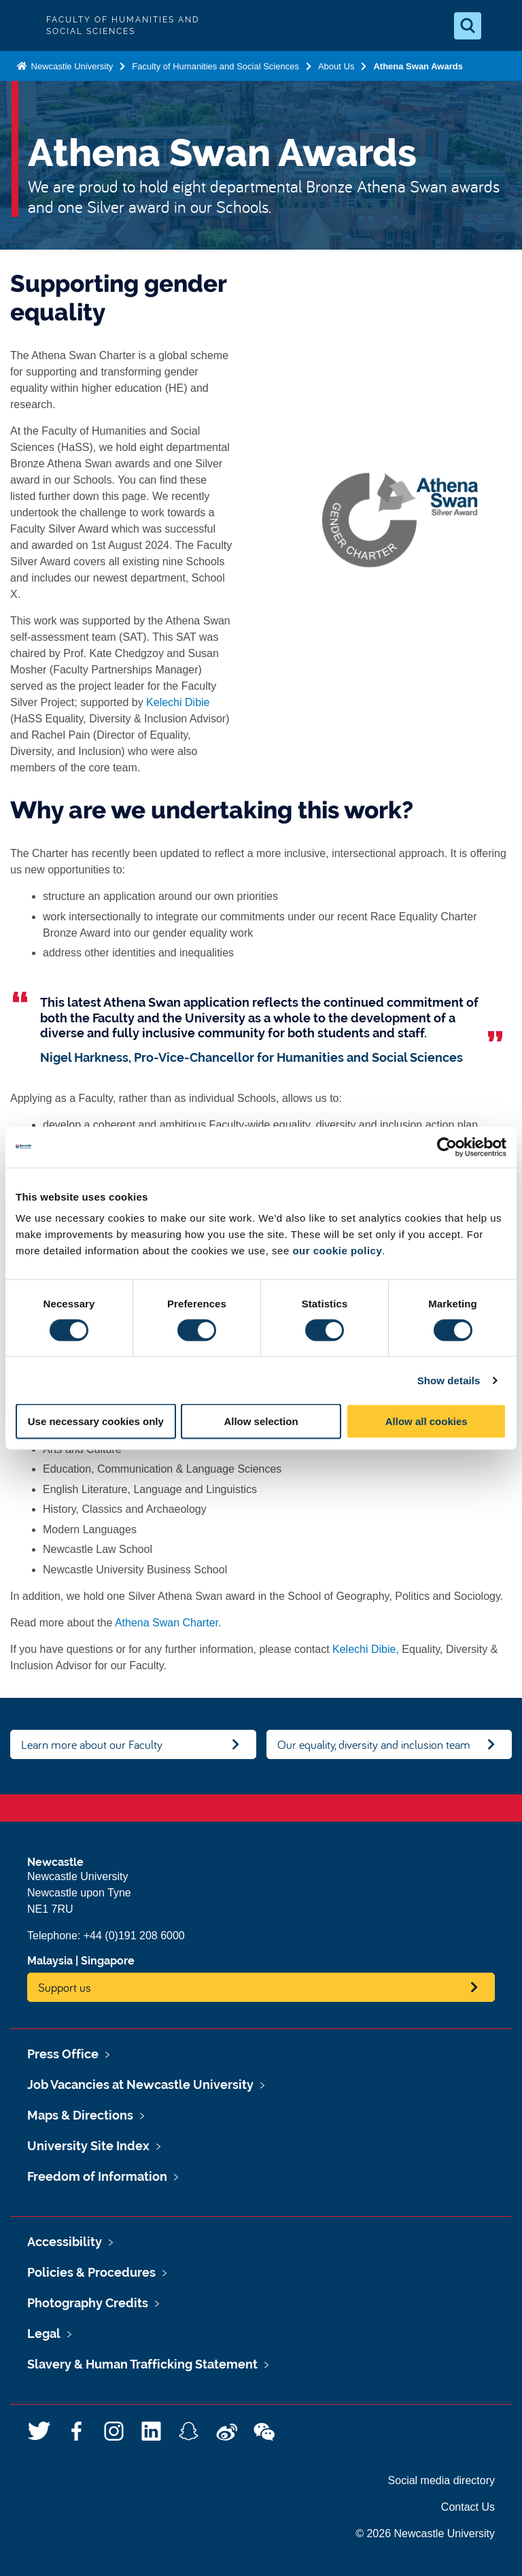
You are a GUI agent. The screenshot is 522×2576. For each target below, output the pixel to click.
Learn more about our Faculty (91, 1744)
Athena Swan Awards (417, 66)
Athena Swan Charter (166, 1622)
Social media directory (441, 2480)
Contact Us (468, 2507)
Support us (64, 1987)
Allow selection (261, 1421)
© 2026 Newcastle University (425, 2533)
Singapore (108, 1960)
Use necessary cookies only (96, 1421)
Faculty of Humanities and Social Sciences (215, 66)
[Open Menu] (500, 25)
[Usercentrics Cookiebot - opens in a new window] (446, 1147)
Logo (21, 25)
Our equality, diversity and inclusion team (373, 1744)
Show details (449, 1380)
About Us (336, 66)
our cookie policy (337, 1250)
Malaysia (50, 1960)
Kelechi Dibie (177, 702)
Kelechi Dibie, (365, 1649)
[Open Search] (467, 25)
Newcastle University (71, 66)
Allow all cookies (426, 1421)
